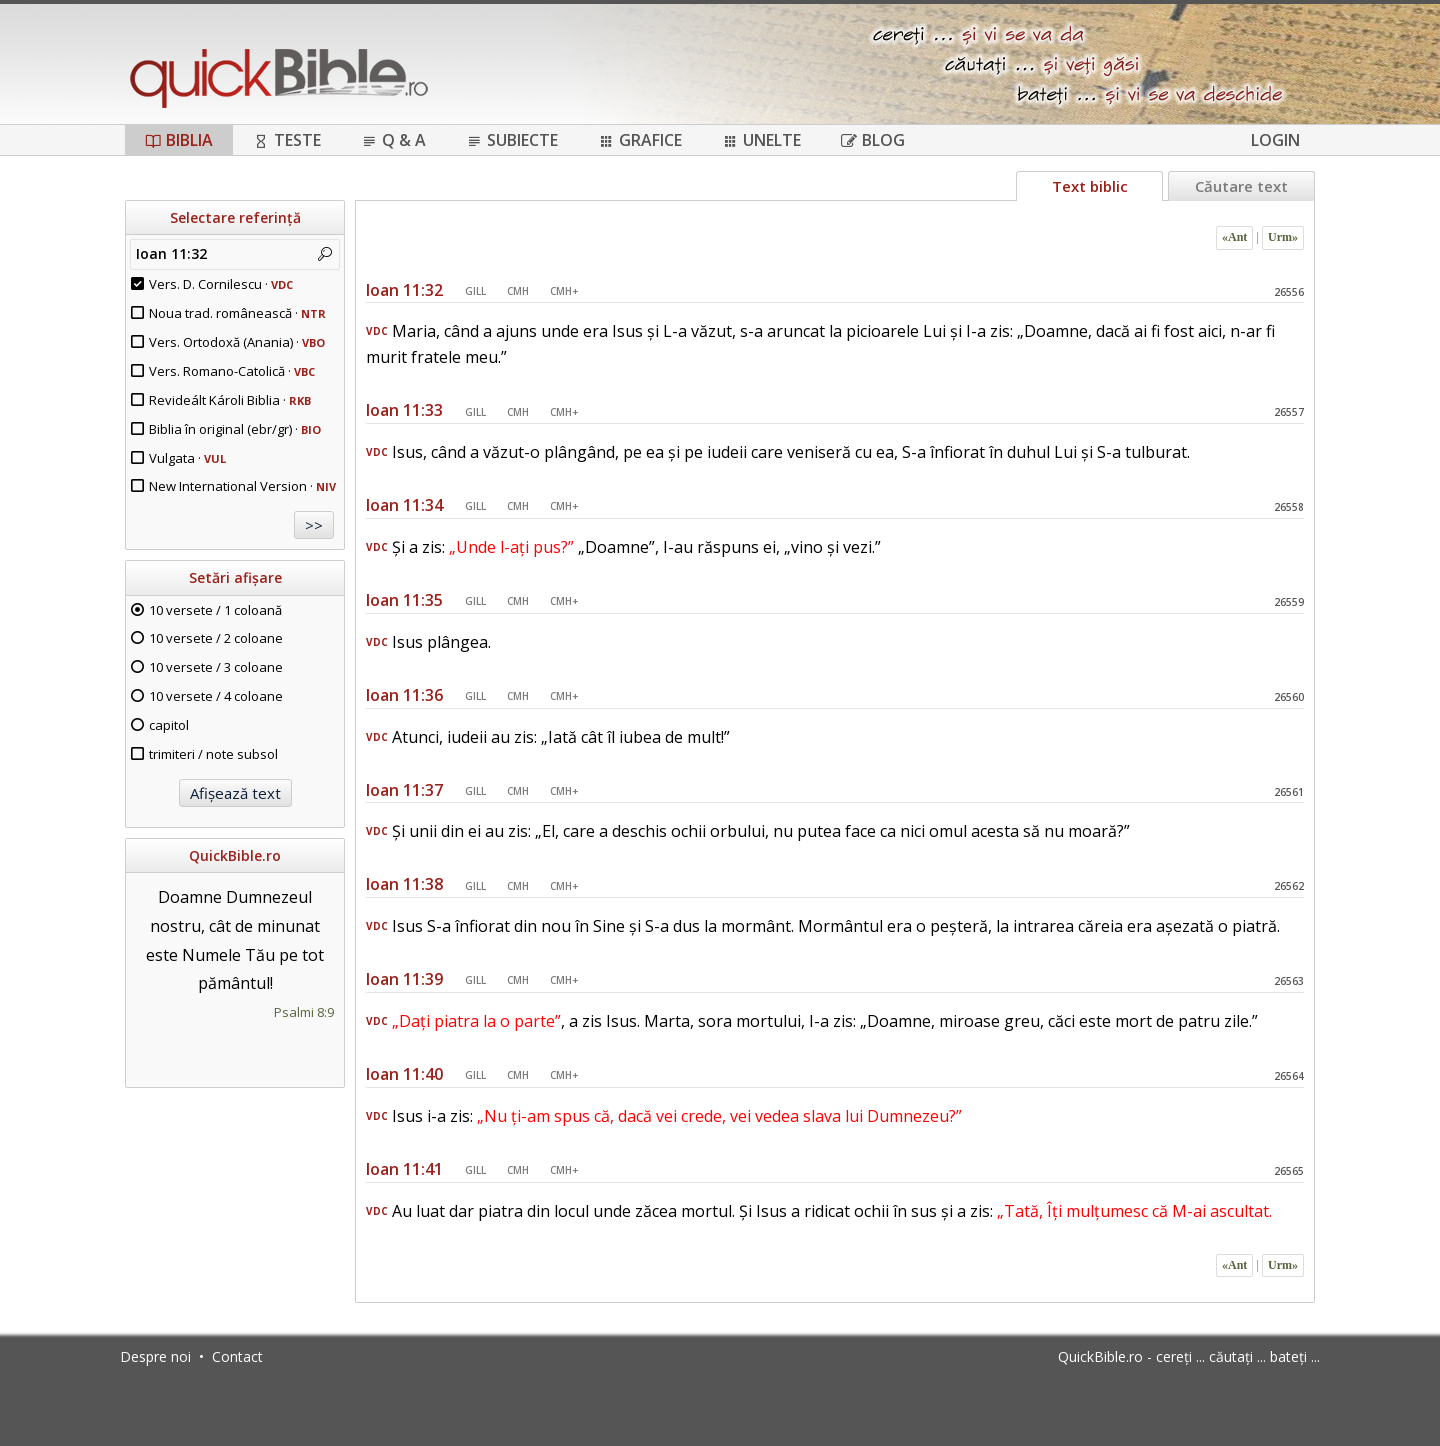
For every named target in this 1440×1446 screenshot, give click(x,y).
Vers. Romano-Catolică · (232, 371)
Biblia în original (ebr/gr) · (235, 429)
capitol (169, 725)
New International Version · (242, 486)
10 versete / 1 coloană (215, 610)
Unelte (761, 140)
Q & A (393, 140)
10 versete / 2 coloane (216, 638)
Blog (873, 140)
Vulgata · (187, 458)
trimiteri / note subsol (213, 754)
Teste (287, 140)
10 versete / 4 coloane (216, 696)
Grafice (640, 140)
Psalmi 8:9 (304, 1012)
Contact (237, 1356)
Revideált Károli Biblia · (230, 400)
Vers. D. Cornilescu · (221, 284)
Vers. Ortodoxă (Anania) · (237, 342)
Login (1275, 140)
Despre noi (155, 1356)
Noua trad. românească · (237, 313)
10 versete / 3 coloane (216, 667)
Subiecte (512, 140)
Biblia (179, 140)
